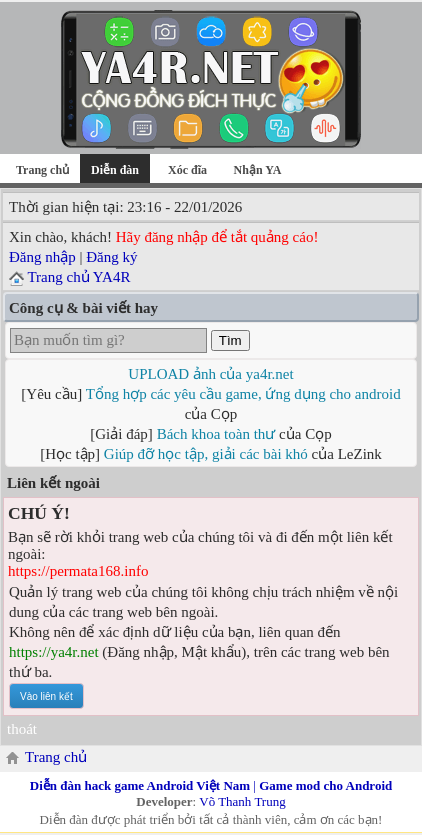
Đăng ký (111, 257)
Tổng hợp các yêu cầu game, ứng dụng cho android (243, 394)
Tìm (230, 340)
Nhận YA (258, 170)
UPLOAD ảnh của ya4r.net (210, 374)
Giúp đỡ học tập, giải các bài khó (206, 454)
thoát (22, 729)
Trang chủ (42, 170)
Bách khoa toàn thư (216, 434)
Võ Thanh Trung (242, 801)
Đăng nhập (42, 257)
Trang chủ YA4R (78, 277)
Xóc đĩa (187, 170)
